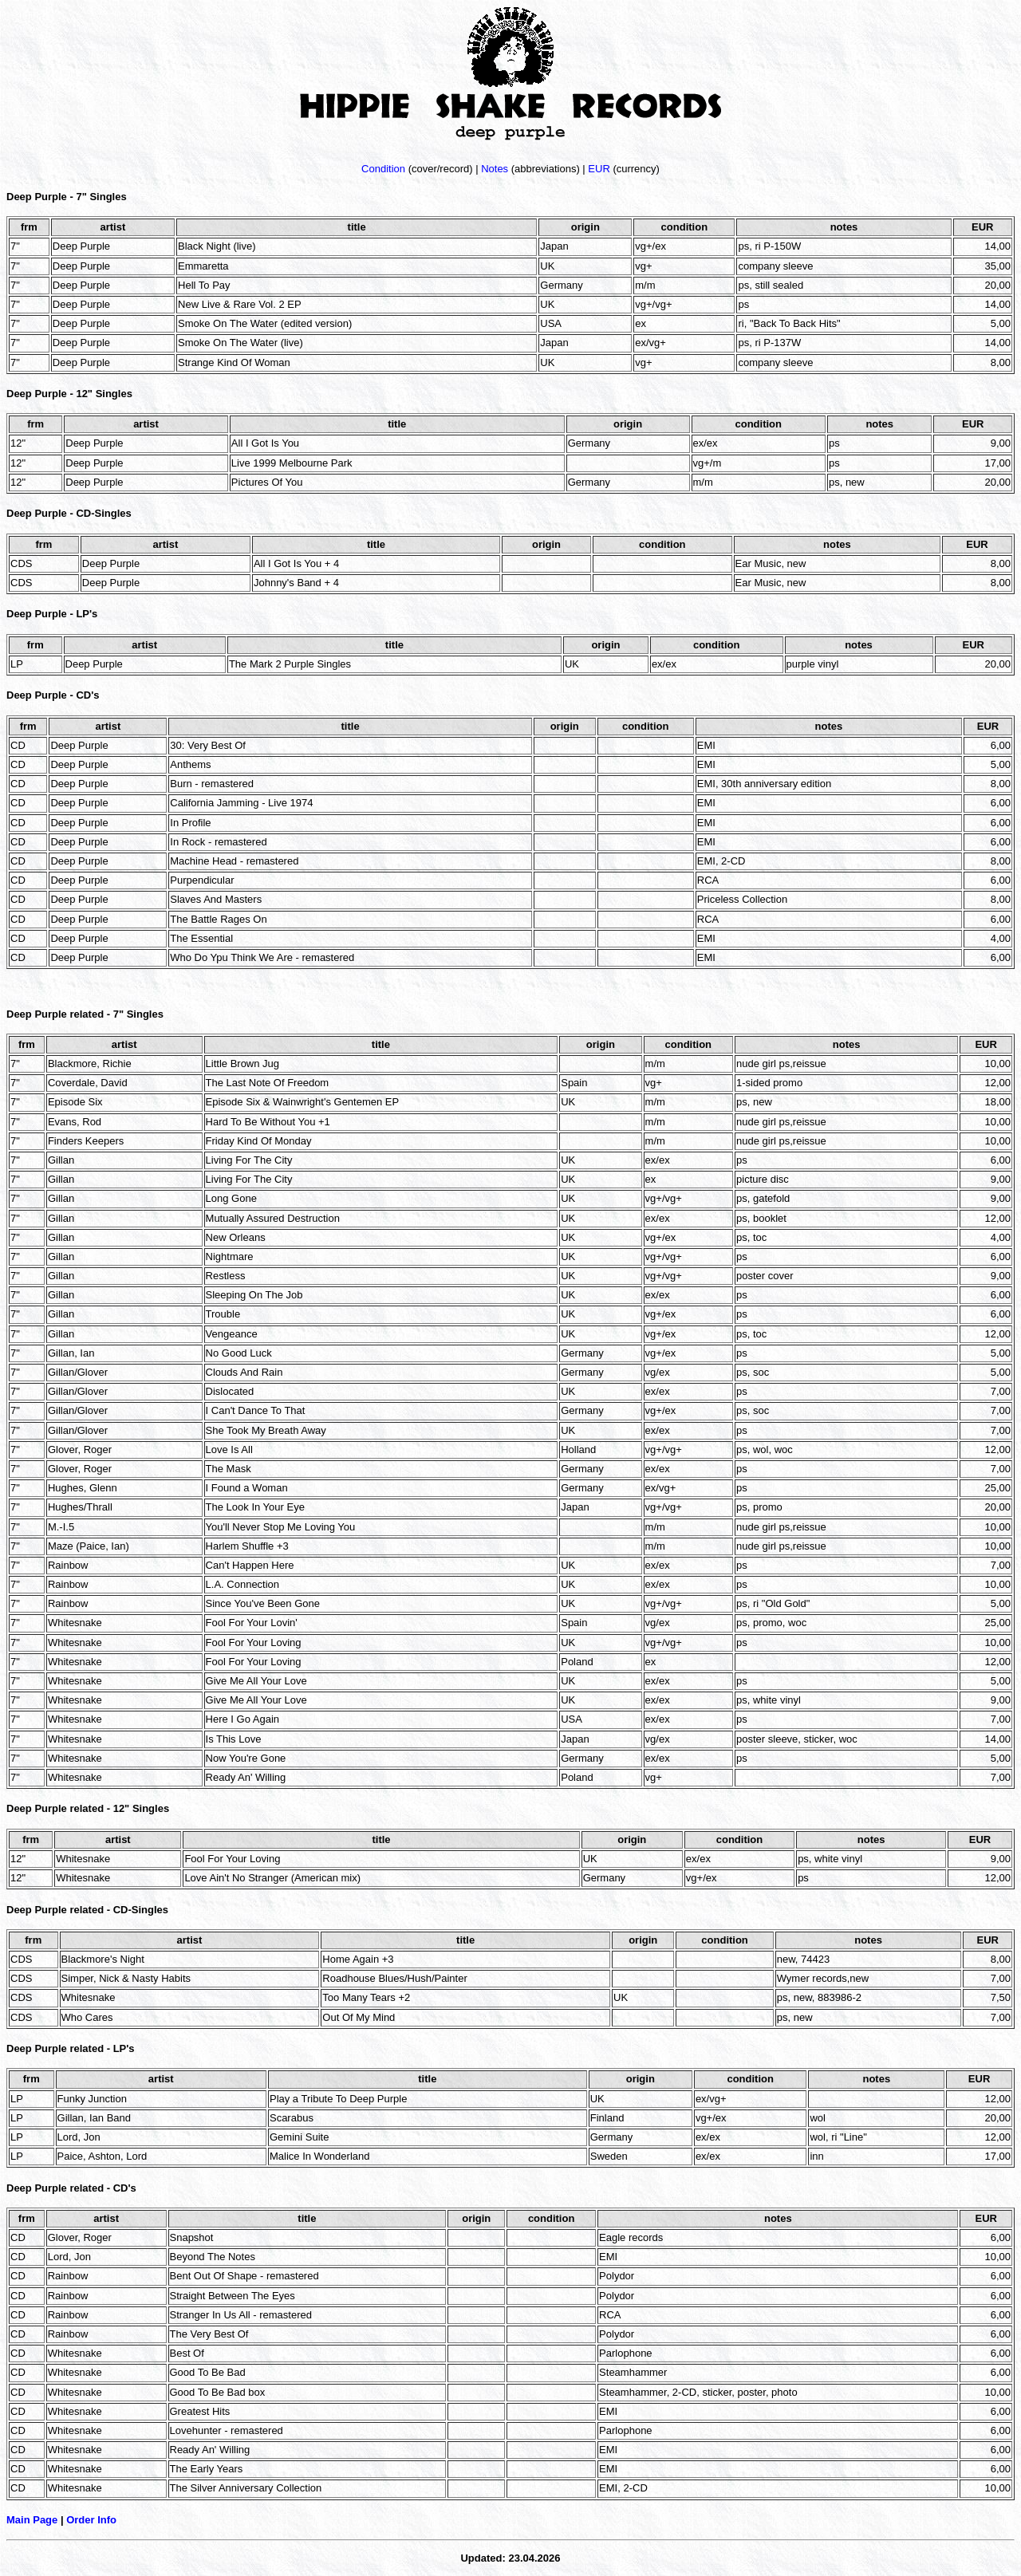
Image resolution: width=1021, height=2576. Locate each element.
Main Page (31, 2520)
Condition (383, 169)
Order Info (91, 2520)
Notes (494, 169)
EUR (598, 169)
